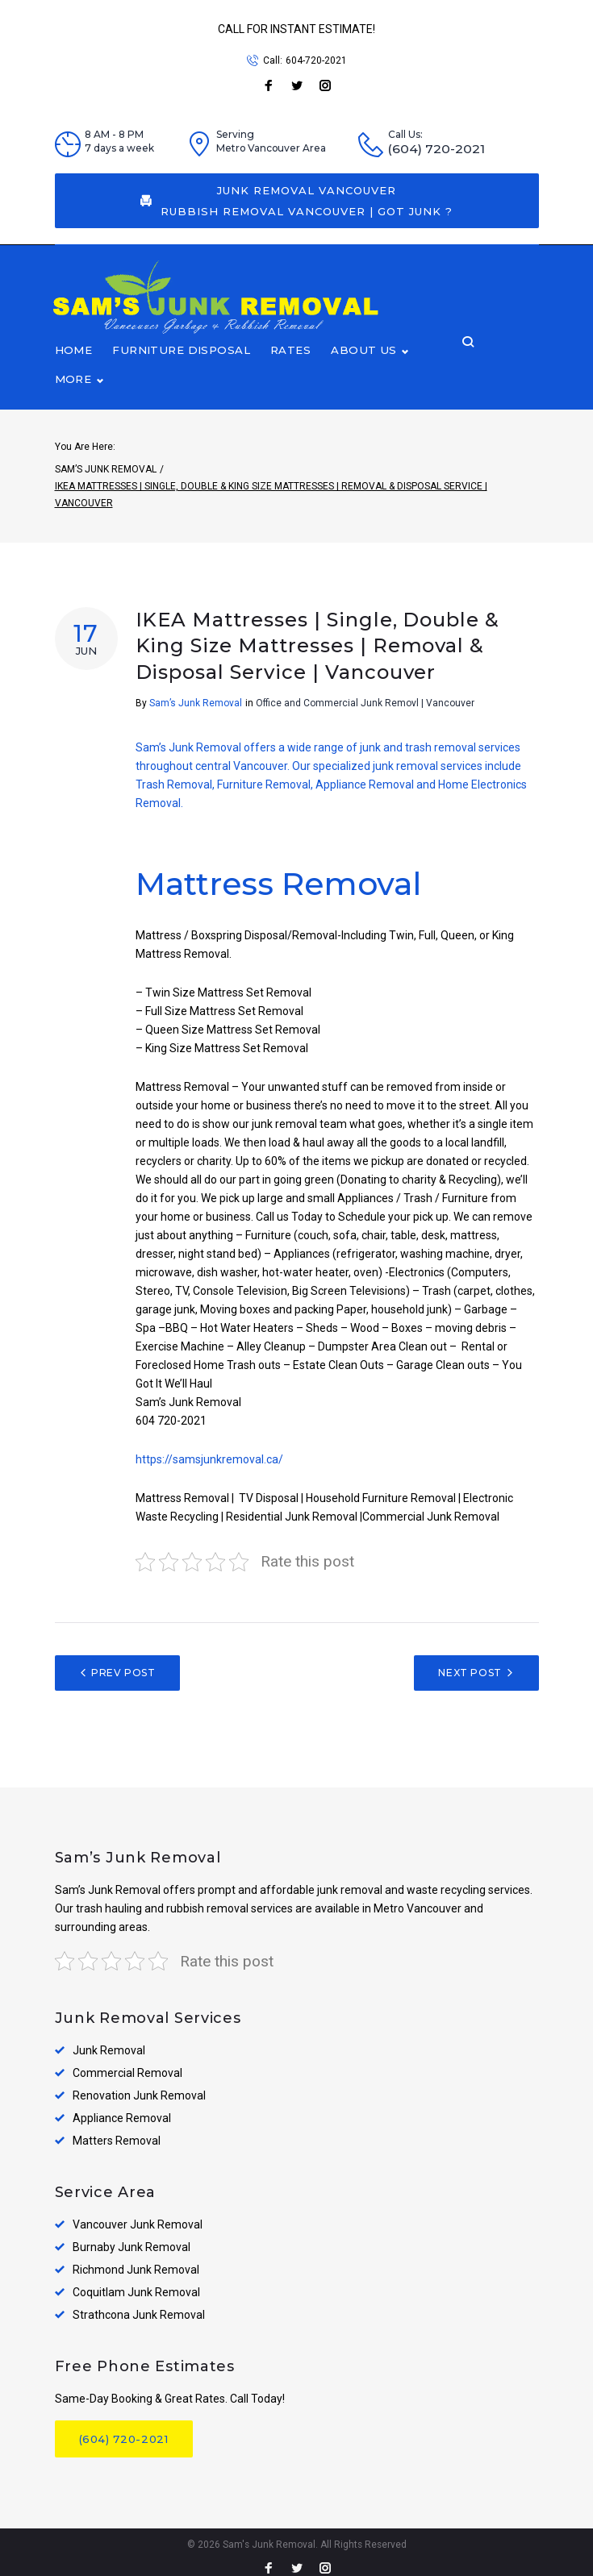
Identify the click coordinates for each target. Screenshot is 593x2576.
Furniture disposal (178, 367)
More (441, 367)
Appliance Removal (122, 2107)
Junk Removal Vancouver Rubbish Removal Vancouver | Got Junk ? (296, 201)
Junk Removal (109, 2039)
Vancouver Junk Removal (138, 2214)
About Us (358, 367)
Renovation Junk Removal (139, 2085)
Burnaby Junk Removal (131, 2236)
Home (73, 367)
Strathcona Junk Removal (139, 2304)
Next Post (469, 1662)
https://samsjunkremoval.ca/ (209, 1448)
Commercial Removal (127, 2062)
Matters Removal (117, 2130)
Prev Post (123, 1662)
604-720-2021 (316, 60)
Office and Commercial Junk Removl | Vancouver (365, 692)
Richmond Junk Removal (136, 2259)
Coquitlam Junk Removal (136, 2281)
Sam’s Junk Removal (106, 458)
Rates (286, 367)
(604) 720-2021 (436, 149)
